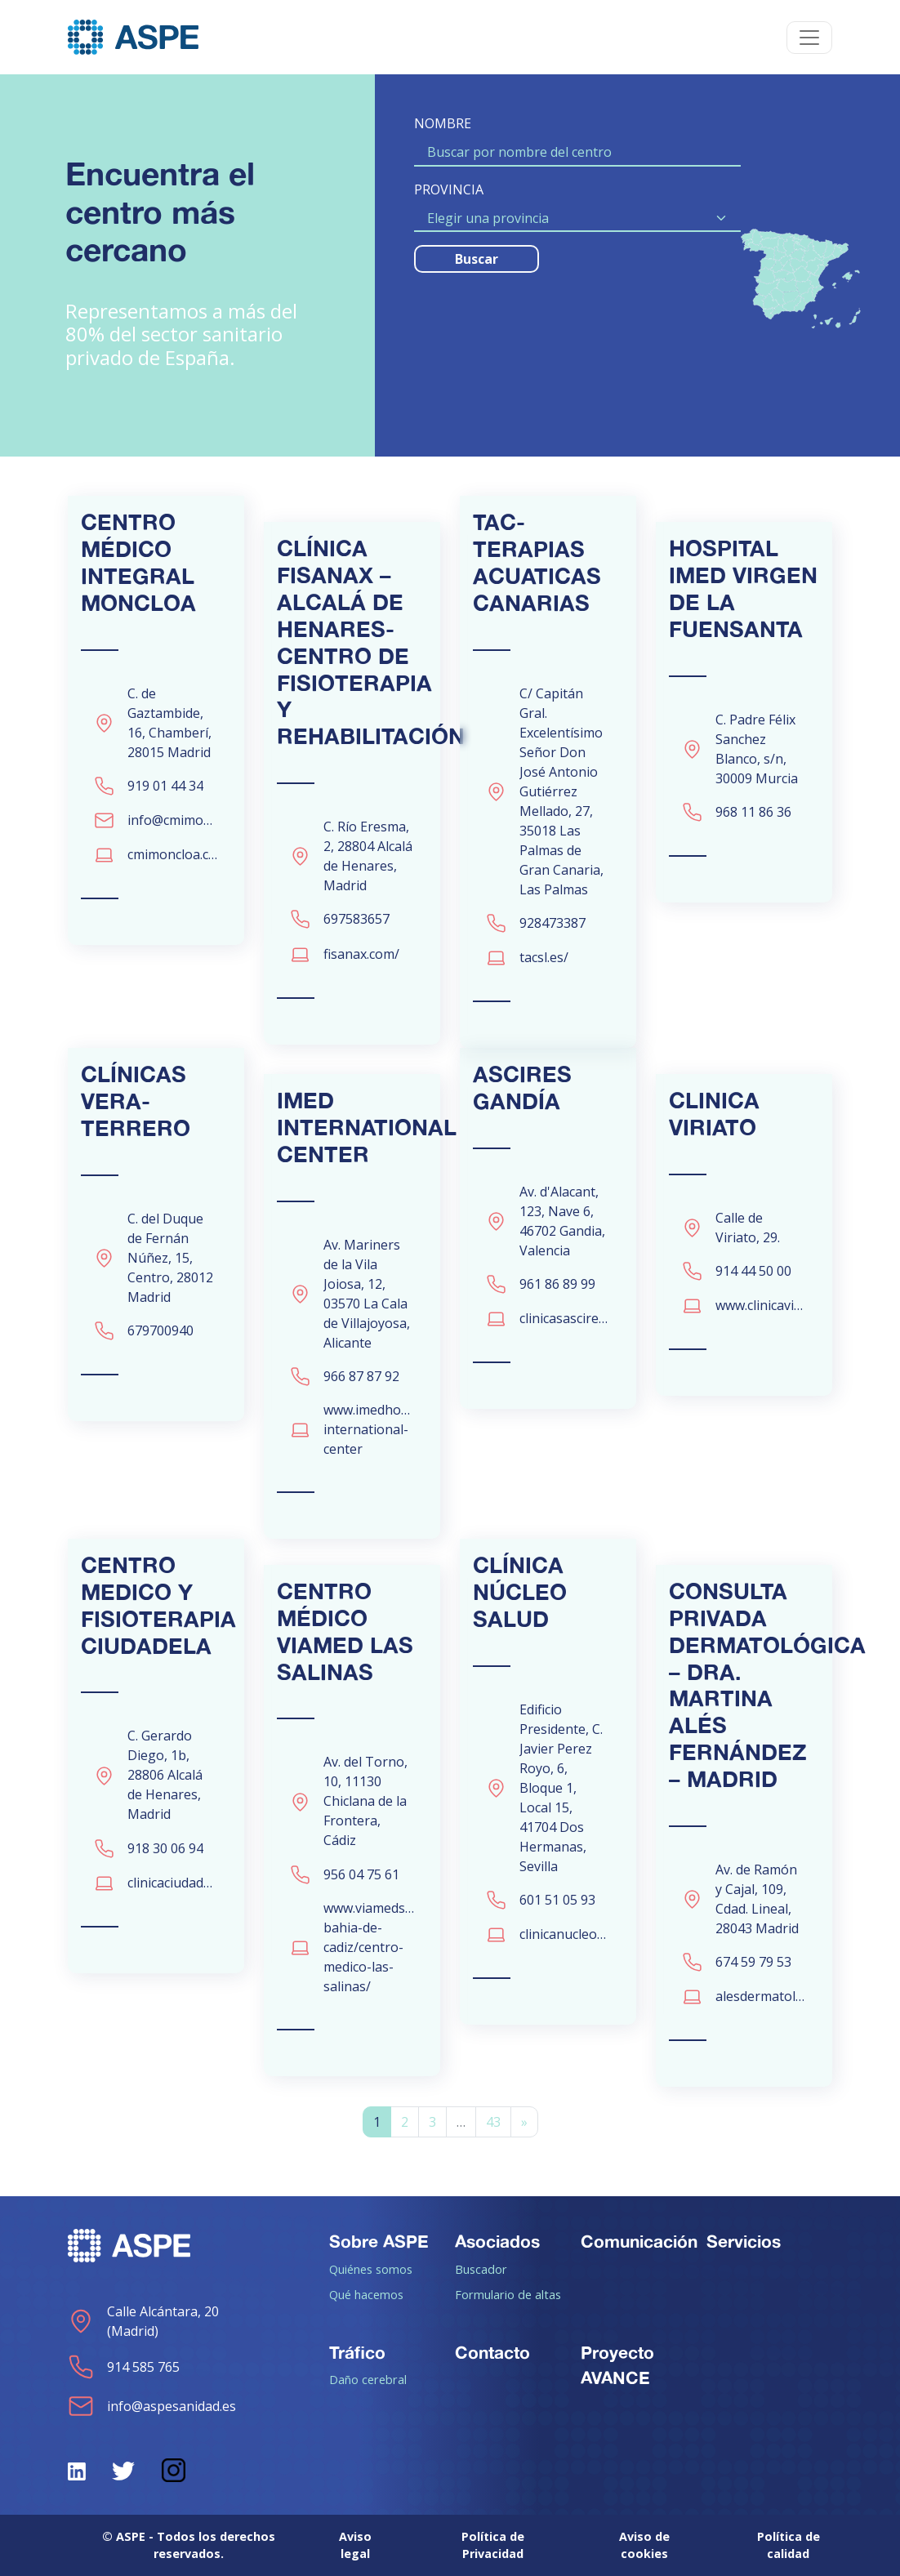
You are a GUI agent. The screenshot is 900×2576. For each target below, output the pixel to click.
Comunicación (639, 2241)
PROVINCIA (448, 189)
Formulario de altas (508, 2294)
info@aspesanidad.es (152, 2406)
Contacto (492, 2352)
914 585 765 (124, 2367)
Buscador (481, 2269)
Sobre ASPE (379, 2241)
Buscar (476, 259)
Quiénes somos (370, 2269)
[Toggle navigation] (809, 37)
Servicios (743, 2241)
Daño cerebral (368, 2379)
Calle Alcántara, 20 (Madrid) (143, 2321)
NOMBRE (442, 123)
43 (493, 2122)
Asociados (497, 2241)
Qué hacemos (366, 2294)
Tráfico (357, 2352)
